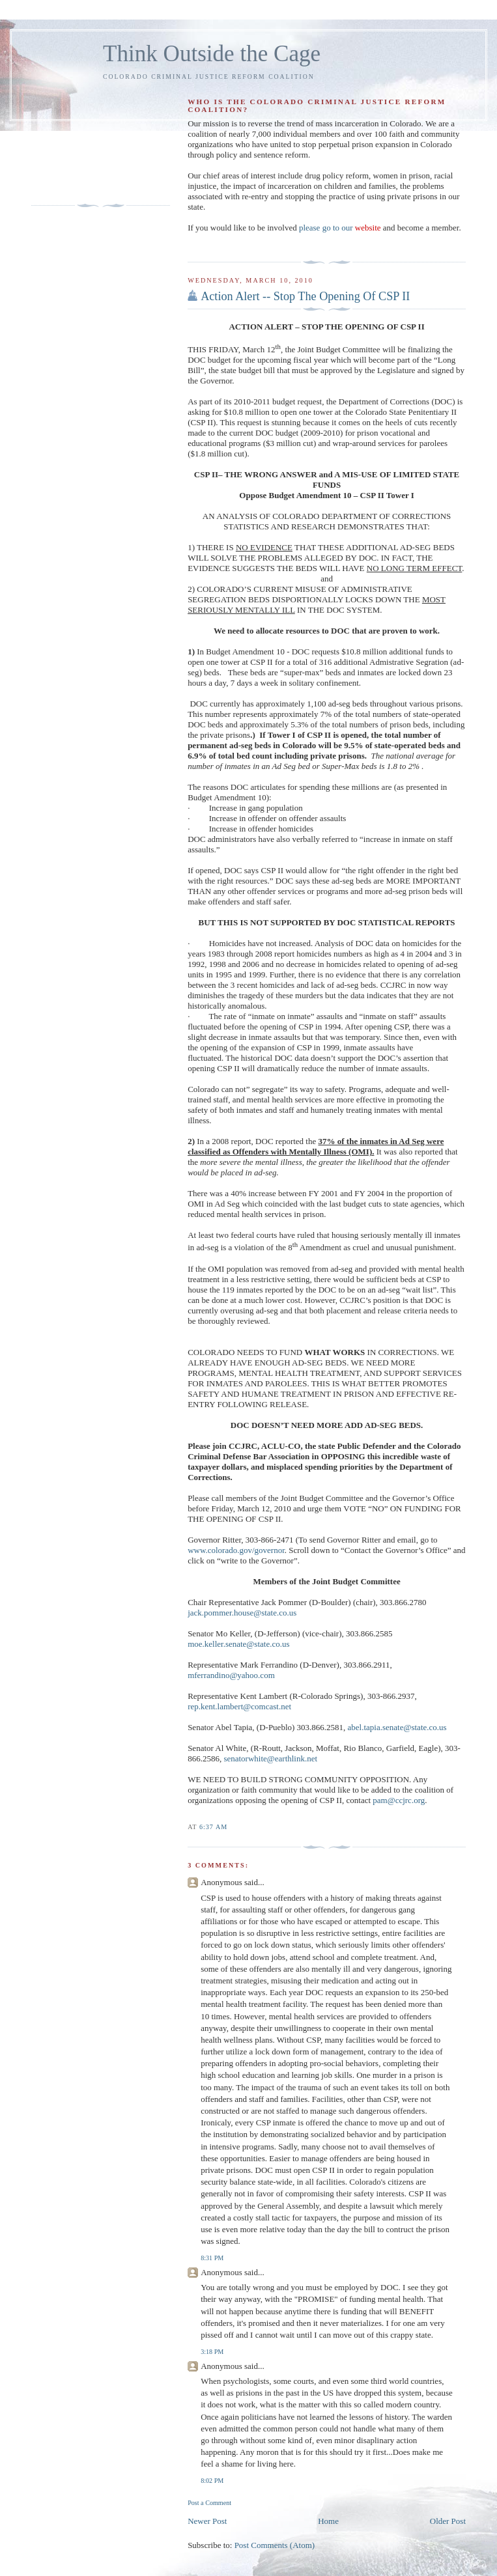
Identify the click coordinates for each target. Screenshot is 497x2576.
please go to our (340, 227)
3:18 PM (212, 2351)
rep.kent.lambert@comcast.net (239, 1706)
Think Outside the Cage (211, 53)
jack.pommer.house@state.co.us (242, 1612)
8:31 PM (212, 2257)
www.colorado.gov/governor (236, 1550)
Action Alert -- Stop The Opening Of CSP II (305, 296)
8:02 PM (212, 2480)
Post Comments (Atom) (274, 2545)
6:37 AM (213, 1826)
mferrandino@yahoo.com (231, 1675)
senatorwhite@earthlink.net (270, 1758)
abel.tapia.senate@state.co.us (397, 1727)
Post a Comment (209, 2502)
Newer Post (207, 2521)
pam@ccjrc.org (399, 1800)
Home (328, 2521)
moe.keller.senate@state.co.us (238, 1644)
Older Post (448, 2521)
